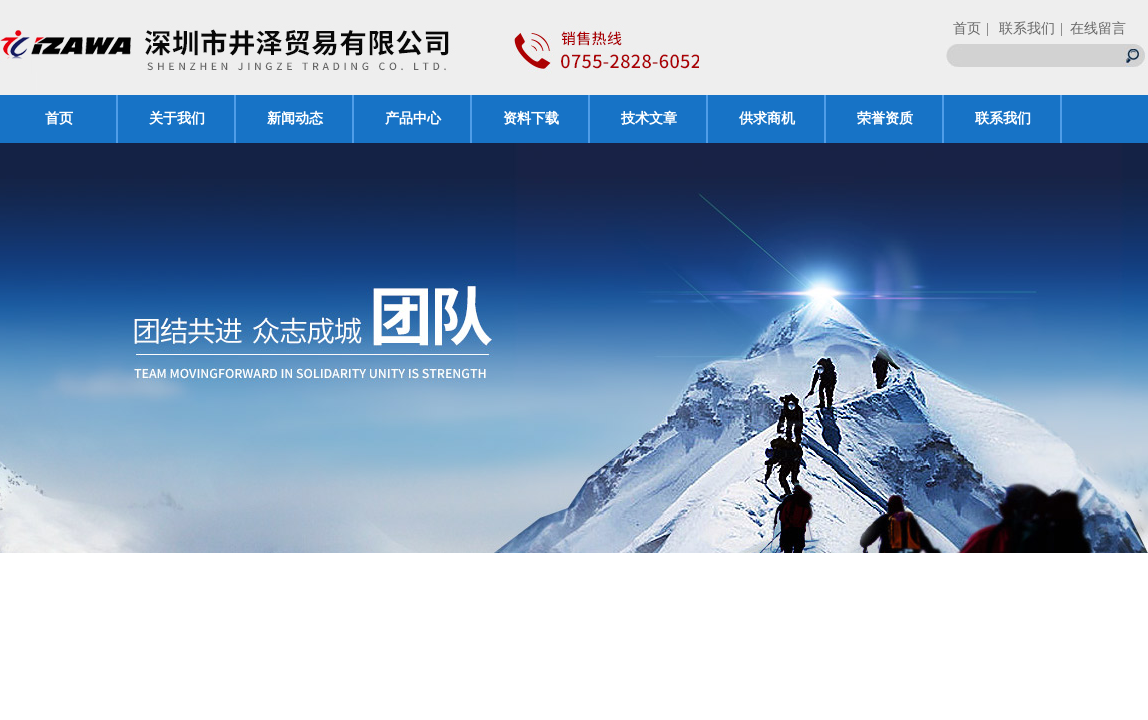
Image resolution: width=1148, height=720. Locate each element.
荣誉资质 (885, 118)
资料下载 (531, 118)
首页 (967, 28)
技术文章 (649, 118)
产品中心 (413, 118)
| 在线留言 (1093, 28)
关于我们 (177, 118)
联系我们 (1003, 118)
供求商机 (767, 118)
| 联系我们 (1020, 28)
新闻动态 (295, 118)
